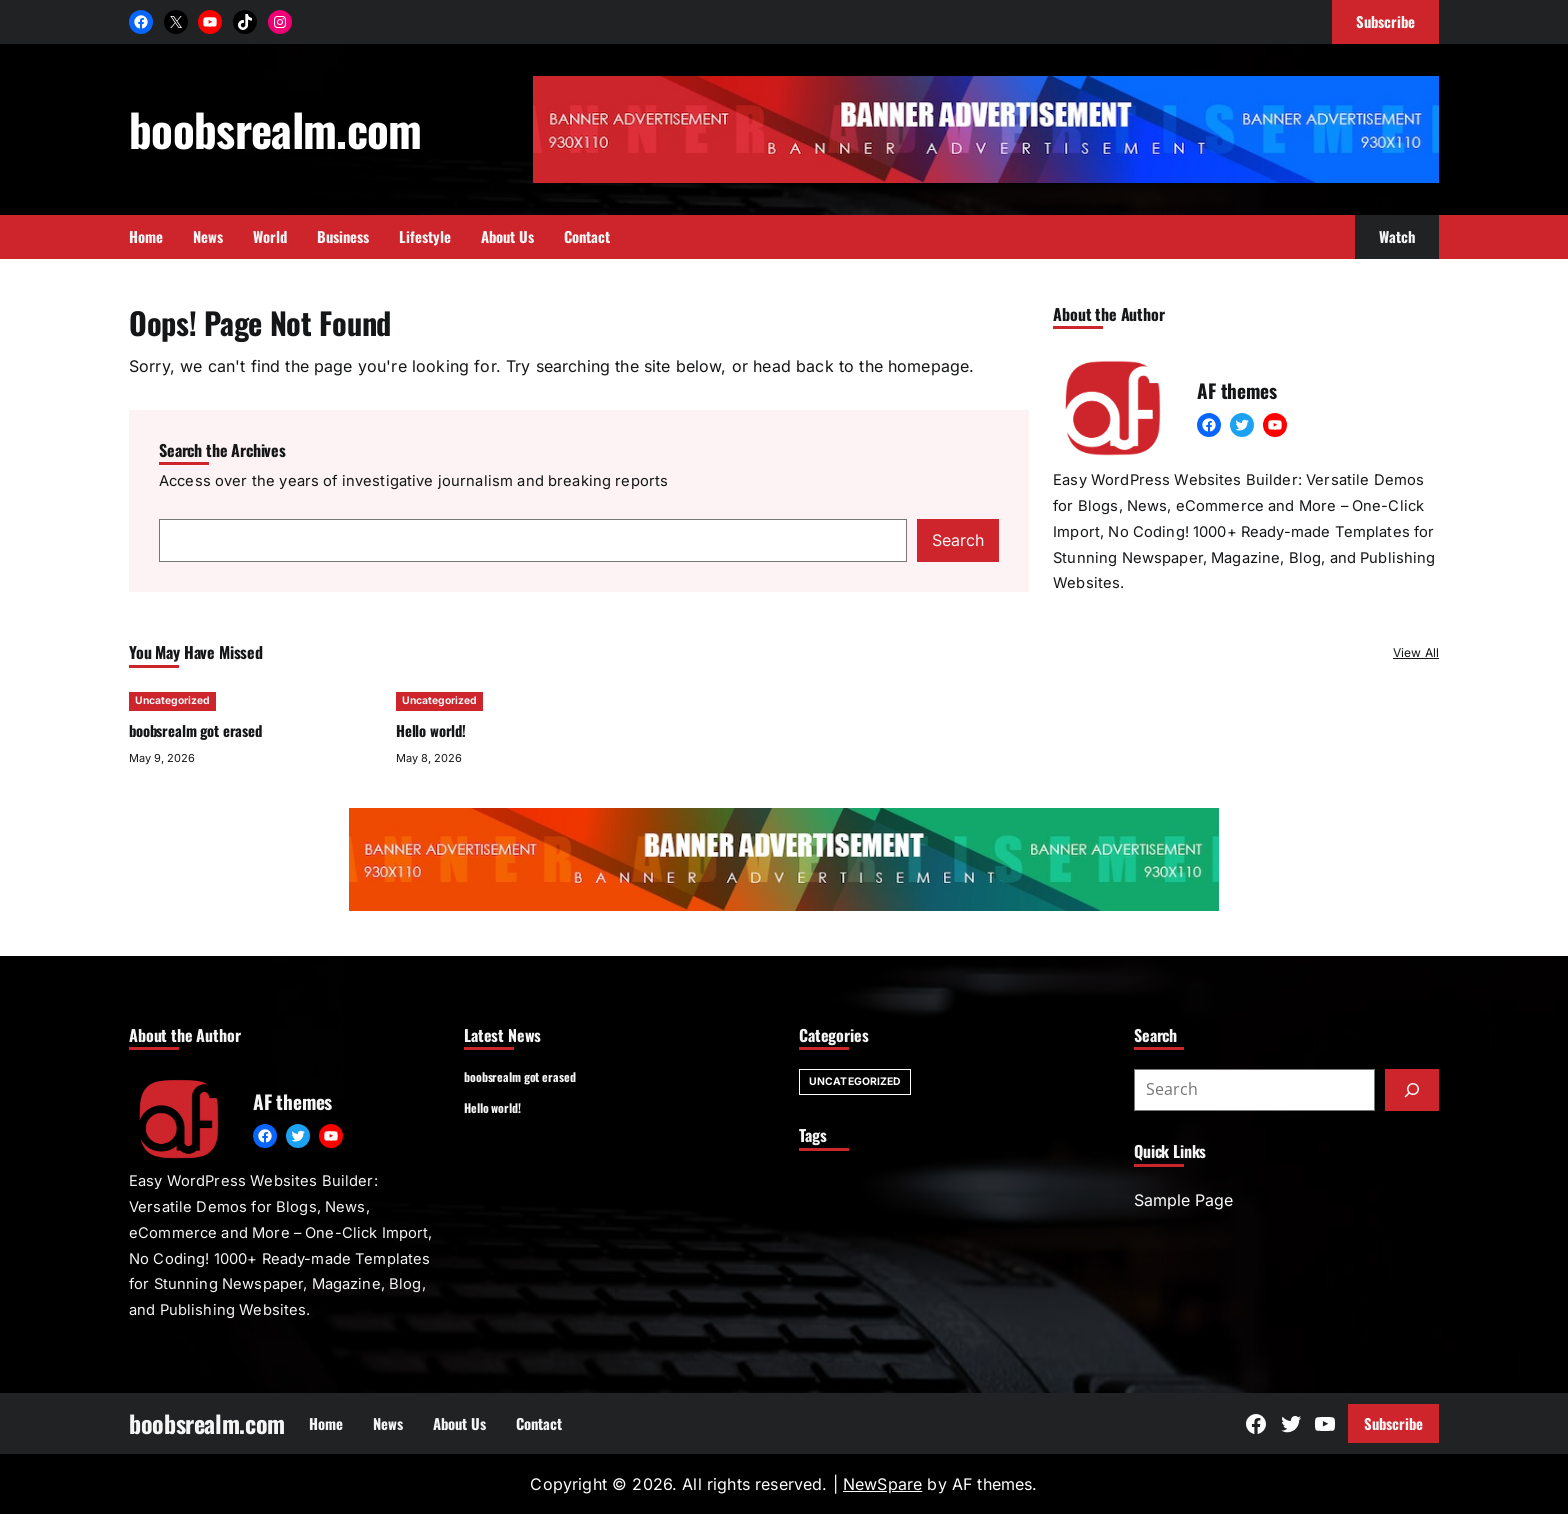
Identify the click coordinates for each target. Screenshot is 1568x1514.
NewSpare (882, 1484)
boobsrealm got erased (195, 730)
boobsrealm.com (275, 128)
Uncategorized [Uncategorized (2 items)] (855, 1081)
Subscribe (1393, 1423)
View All (1416, 652)
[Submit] (1412, 1090)
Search (958, 540)
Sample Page (1183, 1200)
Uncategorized (172, 700)
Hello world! (431, 730)
